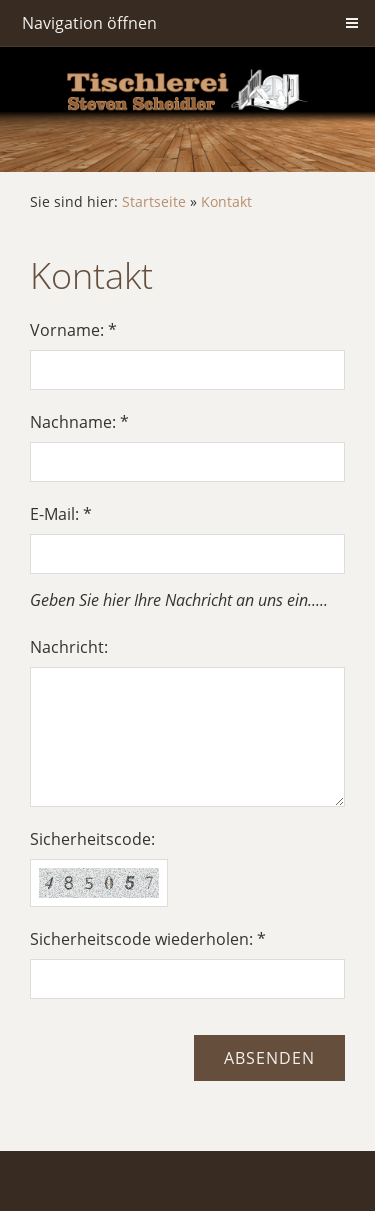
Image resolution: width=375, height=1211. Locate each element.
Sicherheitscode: (92, 839)
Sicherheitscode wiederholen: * (148, 939)
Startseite (154, 201)
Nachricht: (69, 647)
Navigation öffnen (89, 23)
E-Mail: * (61, 514)
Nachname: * (79, 422)
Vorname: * (73, 330)
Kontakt (226, 201)
